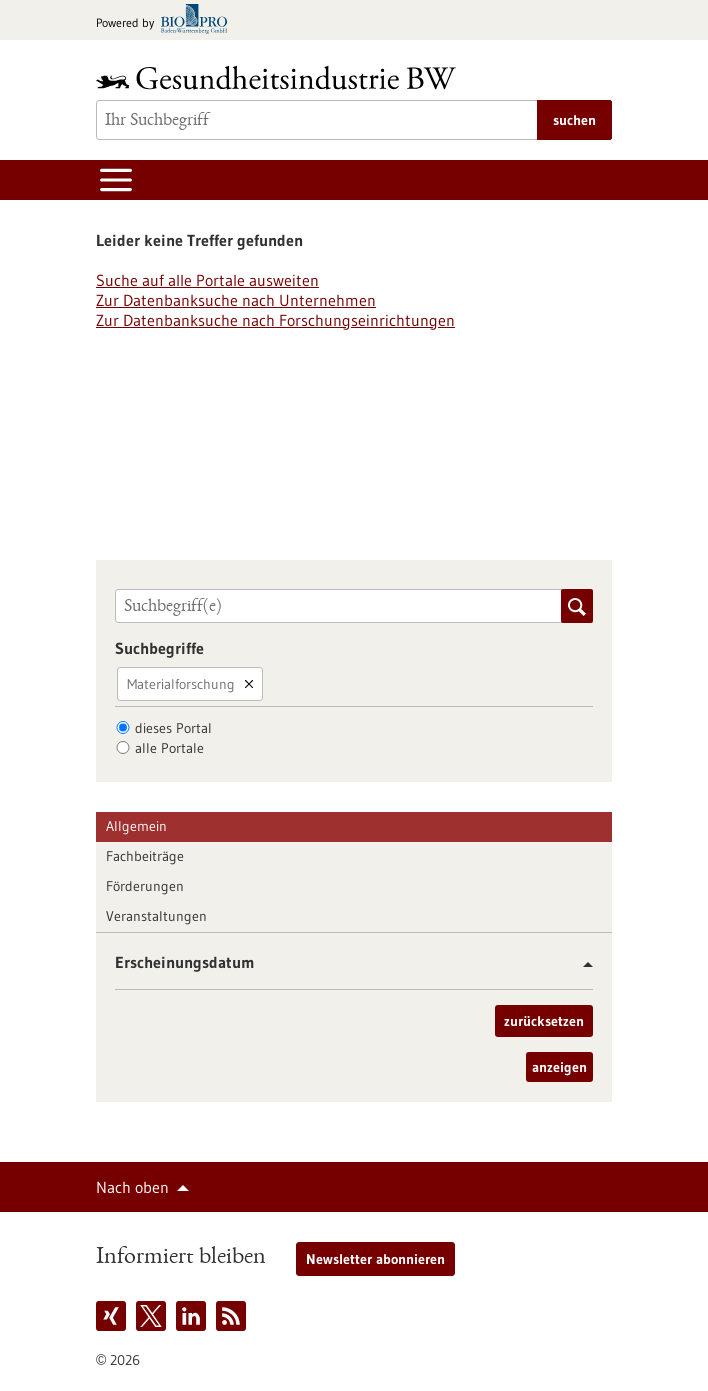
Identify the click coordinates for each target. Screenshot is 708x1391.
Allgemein (136, 826)
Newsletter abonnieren (375, 1259)
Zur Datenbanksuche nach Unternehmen (236, 300)
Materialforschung (181, 684)
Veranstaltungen (156, 916)
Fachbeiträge (145, 856)
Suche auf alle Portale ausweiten (207, 280)
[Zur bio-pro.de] (167, 20)
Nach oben (132, 1187)
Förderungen (145, 886)
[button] (580, 964)
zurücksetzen (544, 1021)
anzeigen (559, 1067)
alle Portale (169, 748)
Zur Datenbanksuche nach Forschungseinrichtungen (275, 320)
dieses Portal (173, 728)
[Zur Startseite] (281, 77)
